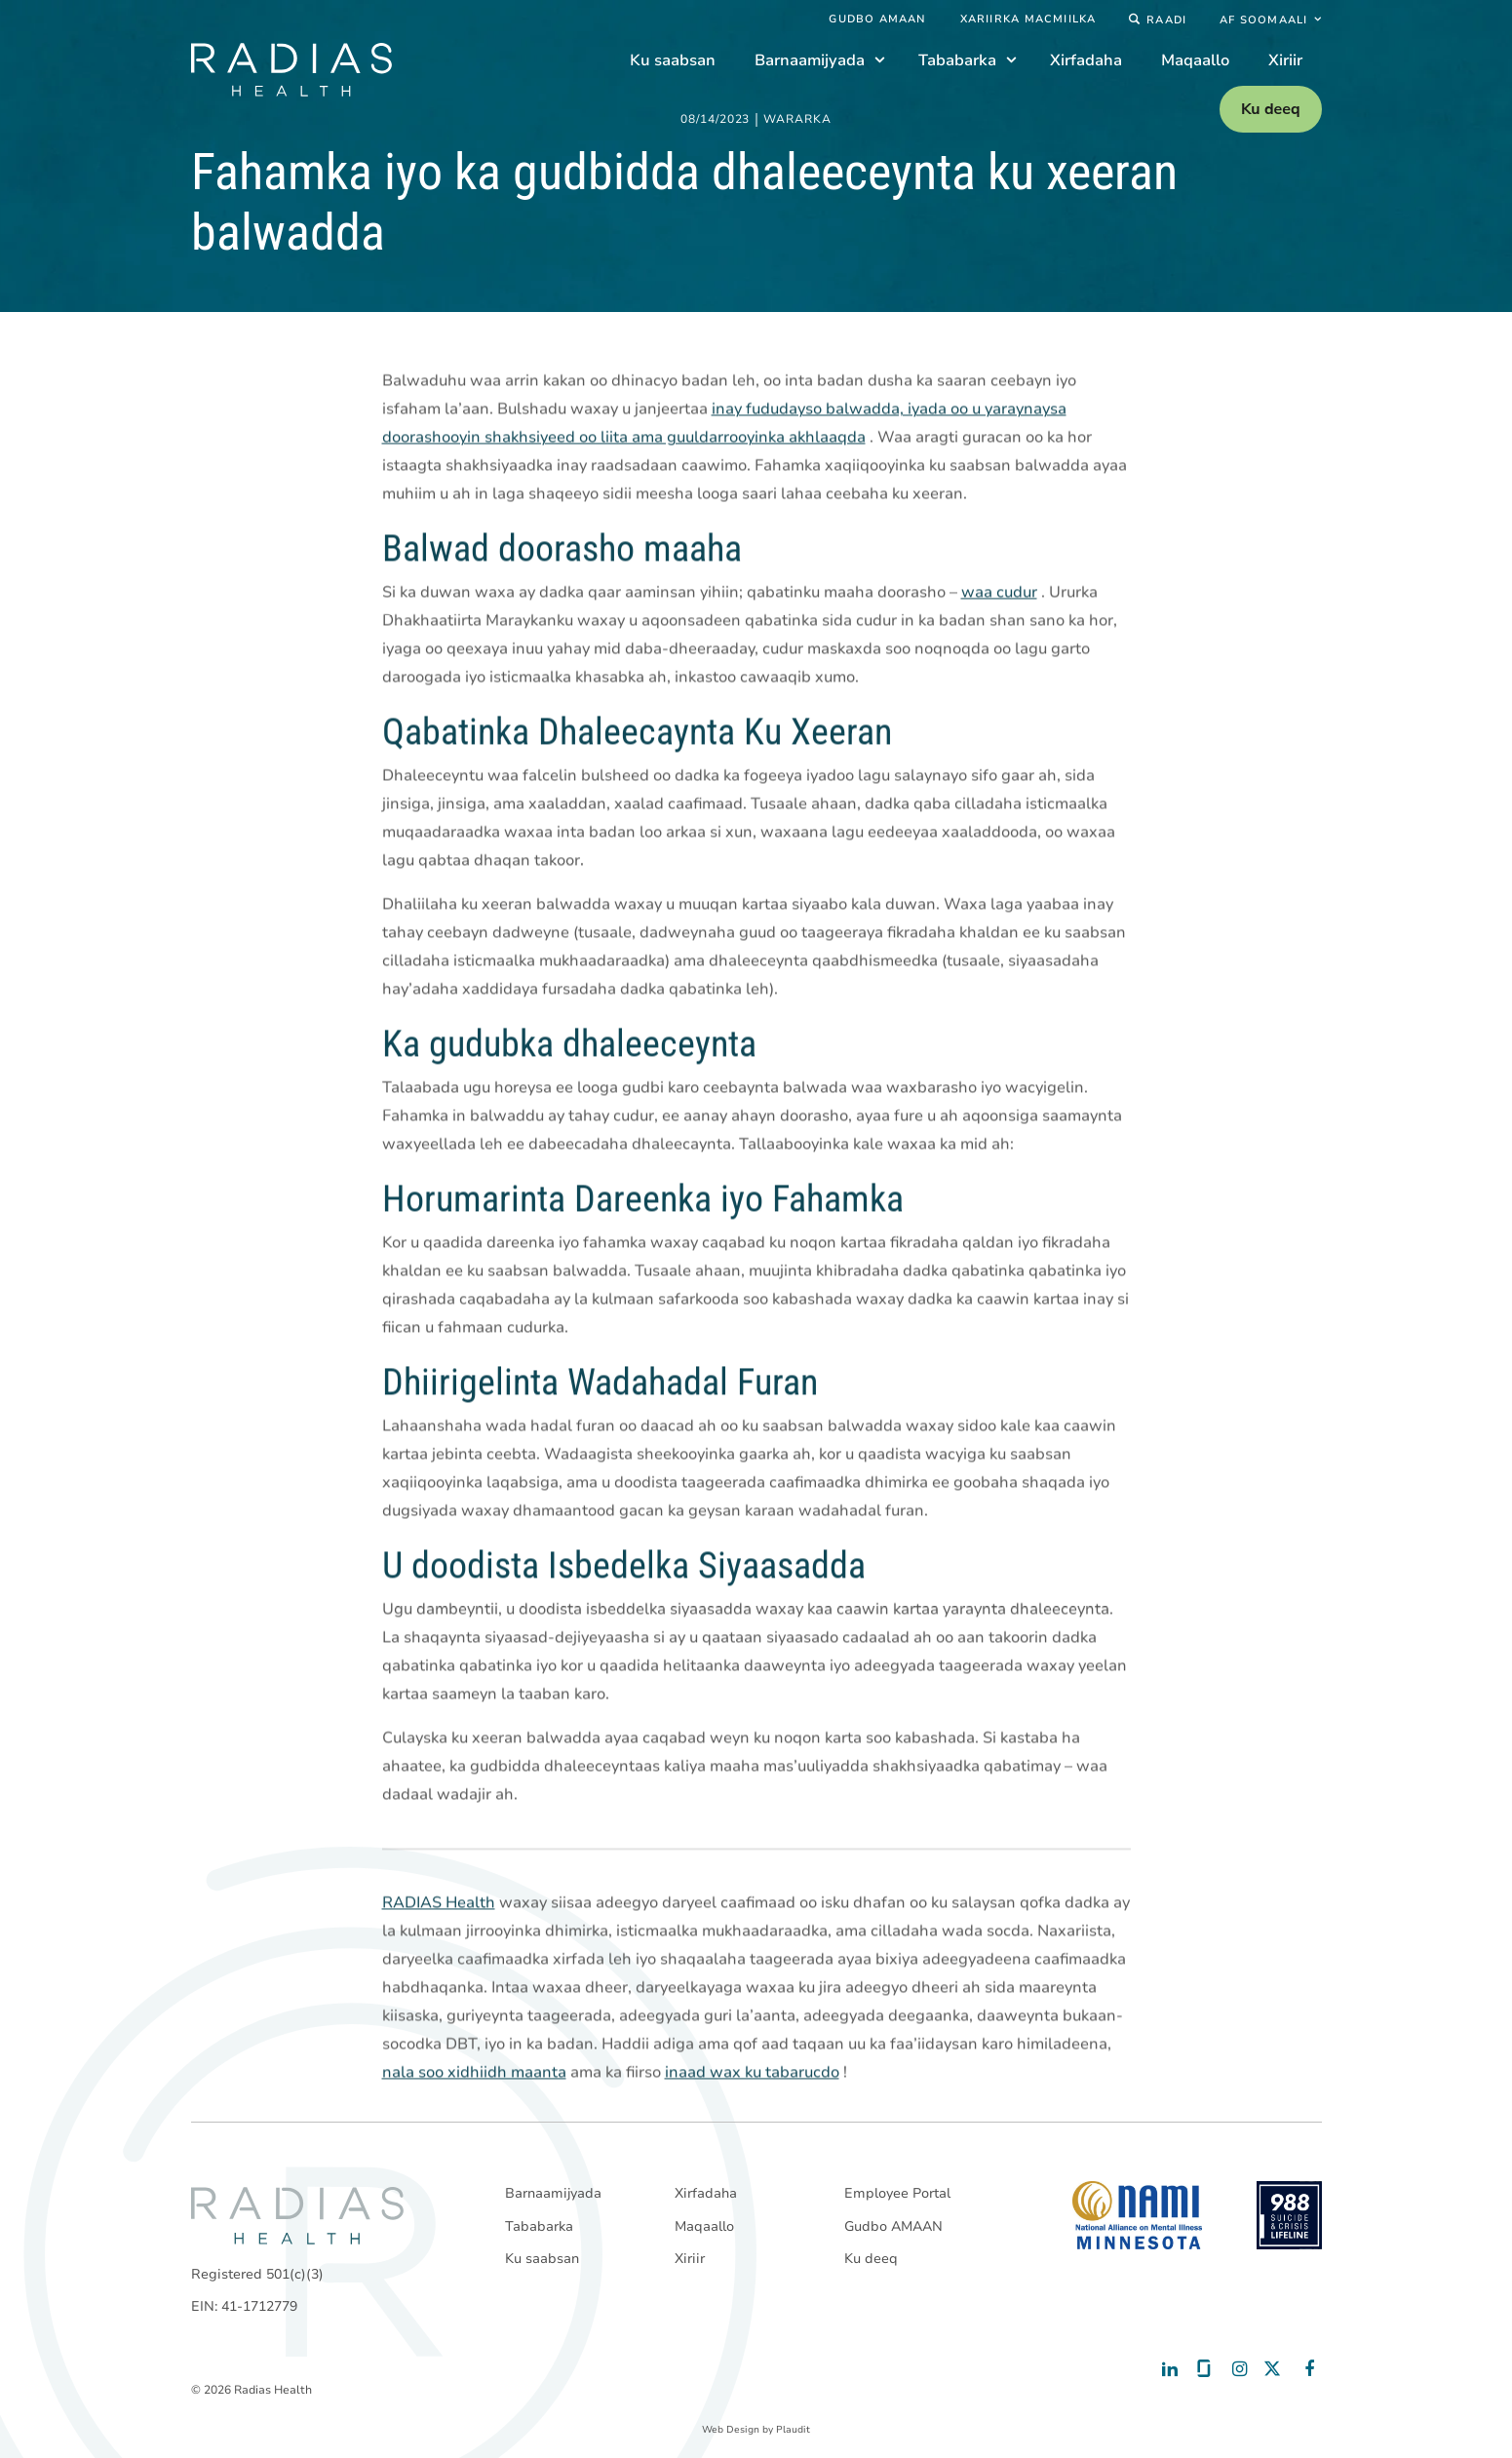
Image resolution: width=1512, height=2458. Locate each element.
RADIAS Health (438, 1903)
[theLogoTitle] (291, 70)
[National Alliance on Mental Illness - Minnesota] (1137, 2215)
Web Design (730, 2430)
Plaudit (793, 2430)
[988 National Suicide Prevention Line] (1289, 2215)
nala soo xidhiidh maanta (474, 2073)
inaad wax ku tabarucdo (752, 2073)
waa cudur (999, 593)
